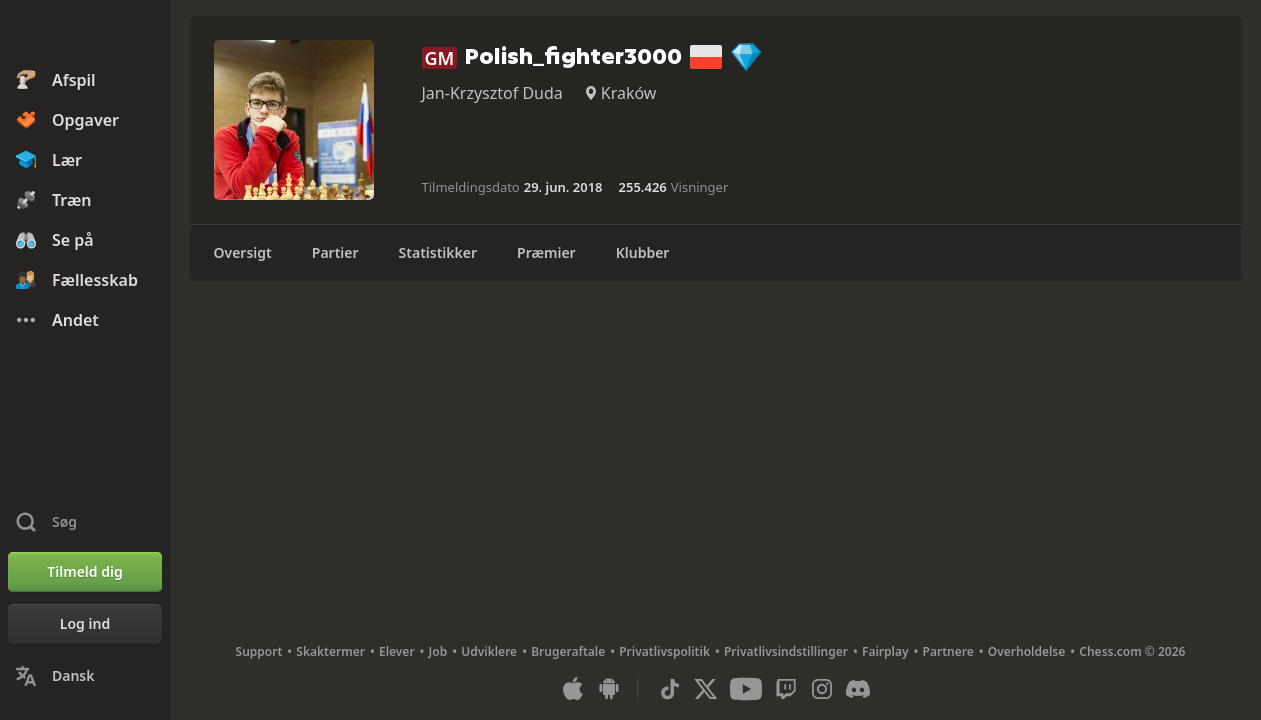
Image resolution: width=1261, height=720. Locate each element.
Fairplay (885, 651)
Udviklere (489, 651)
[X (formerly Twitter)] (706, 689)
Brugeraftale (568, 651)
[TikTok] (670, 689)
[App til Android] (609, 689)
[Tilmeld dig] (85, 572)
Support (259, 651)
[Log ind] (85, 624)
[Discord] (858, 689)
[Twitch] (786, 689)
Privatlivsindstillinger (786, 651)
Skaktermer (330, 651)
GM (440, 58)
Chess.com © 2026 (1132, 651)
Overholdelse (1027, 651)
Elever (397, 651)
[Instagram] (822, 689)
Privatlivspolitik (664, 651)
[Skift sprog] (85, 676)
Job (438, 651)
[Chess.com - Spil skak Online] (85, 34)
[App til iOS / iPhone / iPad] (573, 689)
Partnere (948, 651)
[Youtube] (746, 689)
